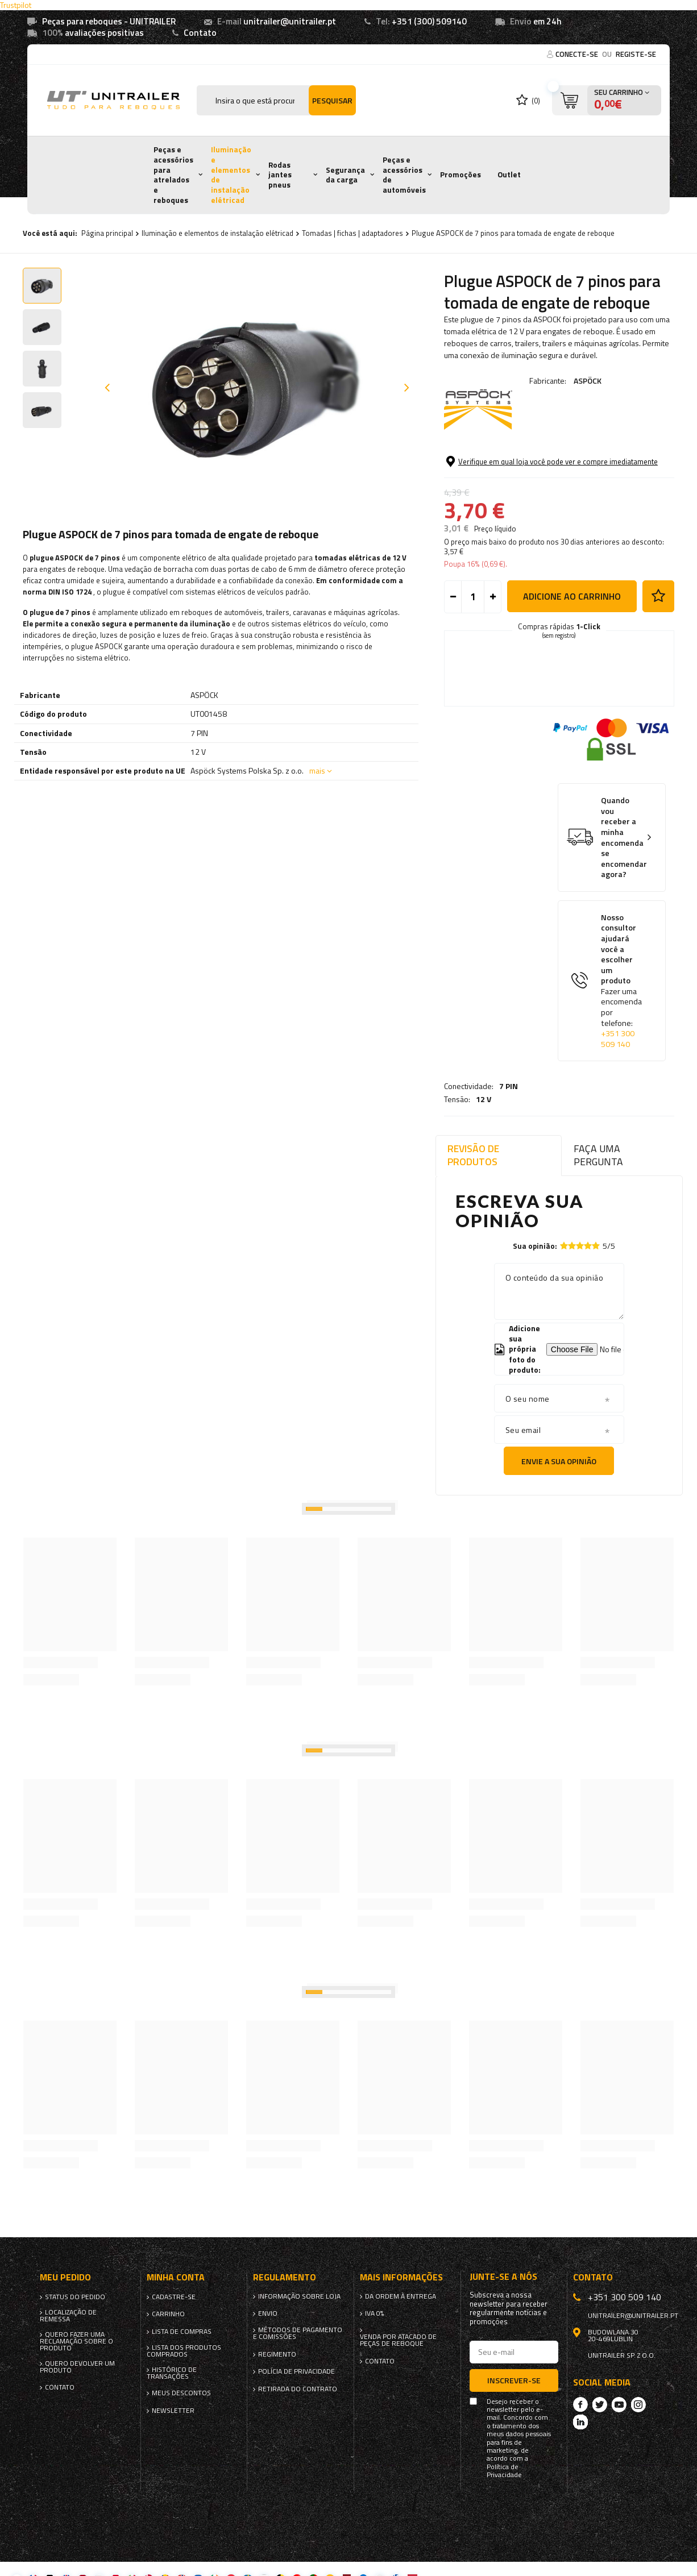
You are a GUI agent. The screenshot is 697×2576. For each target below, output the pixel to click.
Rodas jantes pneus (280, 174)
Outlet (509, 174)
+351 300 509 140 (617, 1085)
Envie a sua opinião (558, 1461)
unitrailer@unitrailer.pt (289, 21)
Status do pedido (75, 2297)
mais (317, 770)
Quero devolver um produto (77, 2367)
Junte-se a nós (503, 2276)
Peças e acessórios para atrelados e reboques (173, 174)
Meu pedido (65, 2277)
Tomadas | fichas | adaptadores (352, 233)
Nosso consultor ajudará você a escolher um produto (621, 1027)
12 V (483, 471)
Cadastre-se (174, 2297)
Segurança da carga (345, 175)
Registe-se (636, 54)
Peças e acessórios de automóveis (404, 175)
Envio (267, 2313)
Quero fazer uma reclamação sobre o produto (76, 2341)
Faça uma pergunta (598, 1155)
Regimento (277, 2354)
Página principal (107, 233)
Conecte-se (577, 54)
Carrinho (168, 2314)
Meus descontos (181, 2393)
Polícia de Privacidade (296, 2371)
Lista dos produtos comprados (184, 2351)
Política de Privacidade (504, 2471)
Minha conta (176, 2277)
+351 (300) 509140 (429, 21)
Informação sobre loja (299, 2296)
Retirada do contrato (297, 2389)
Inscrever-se (514, 2380)
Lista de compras (181, 2331)
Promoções (460, 174)
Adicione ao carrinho (572, 643)
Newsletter (173, 2410)
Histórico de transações (172, 2373)
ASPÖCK (587, 381)
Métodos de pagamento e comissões (297, 2333)
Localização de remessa (68, 2315)
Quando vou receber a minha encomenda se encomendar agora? (624, 884)
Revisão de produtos (473, 1155)
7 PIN (508, 457)
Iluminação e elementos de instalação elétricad (231, 174)
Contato (200, 32)
